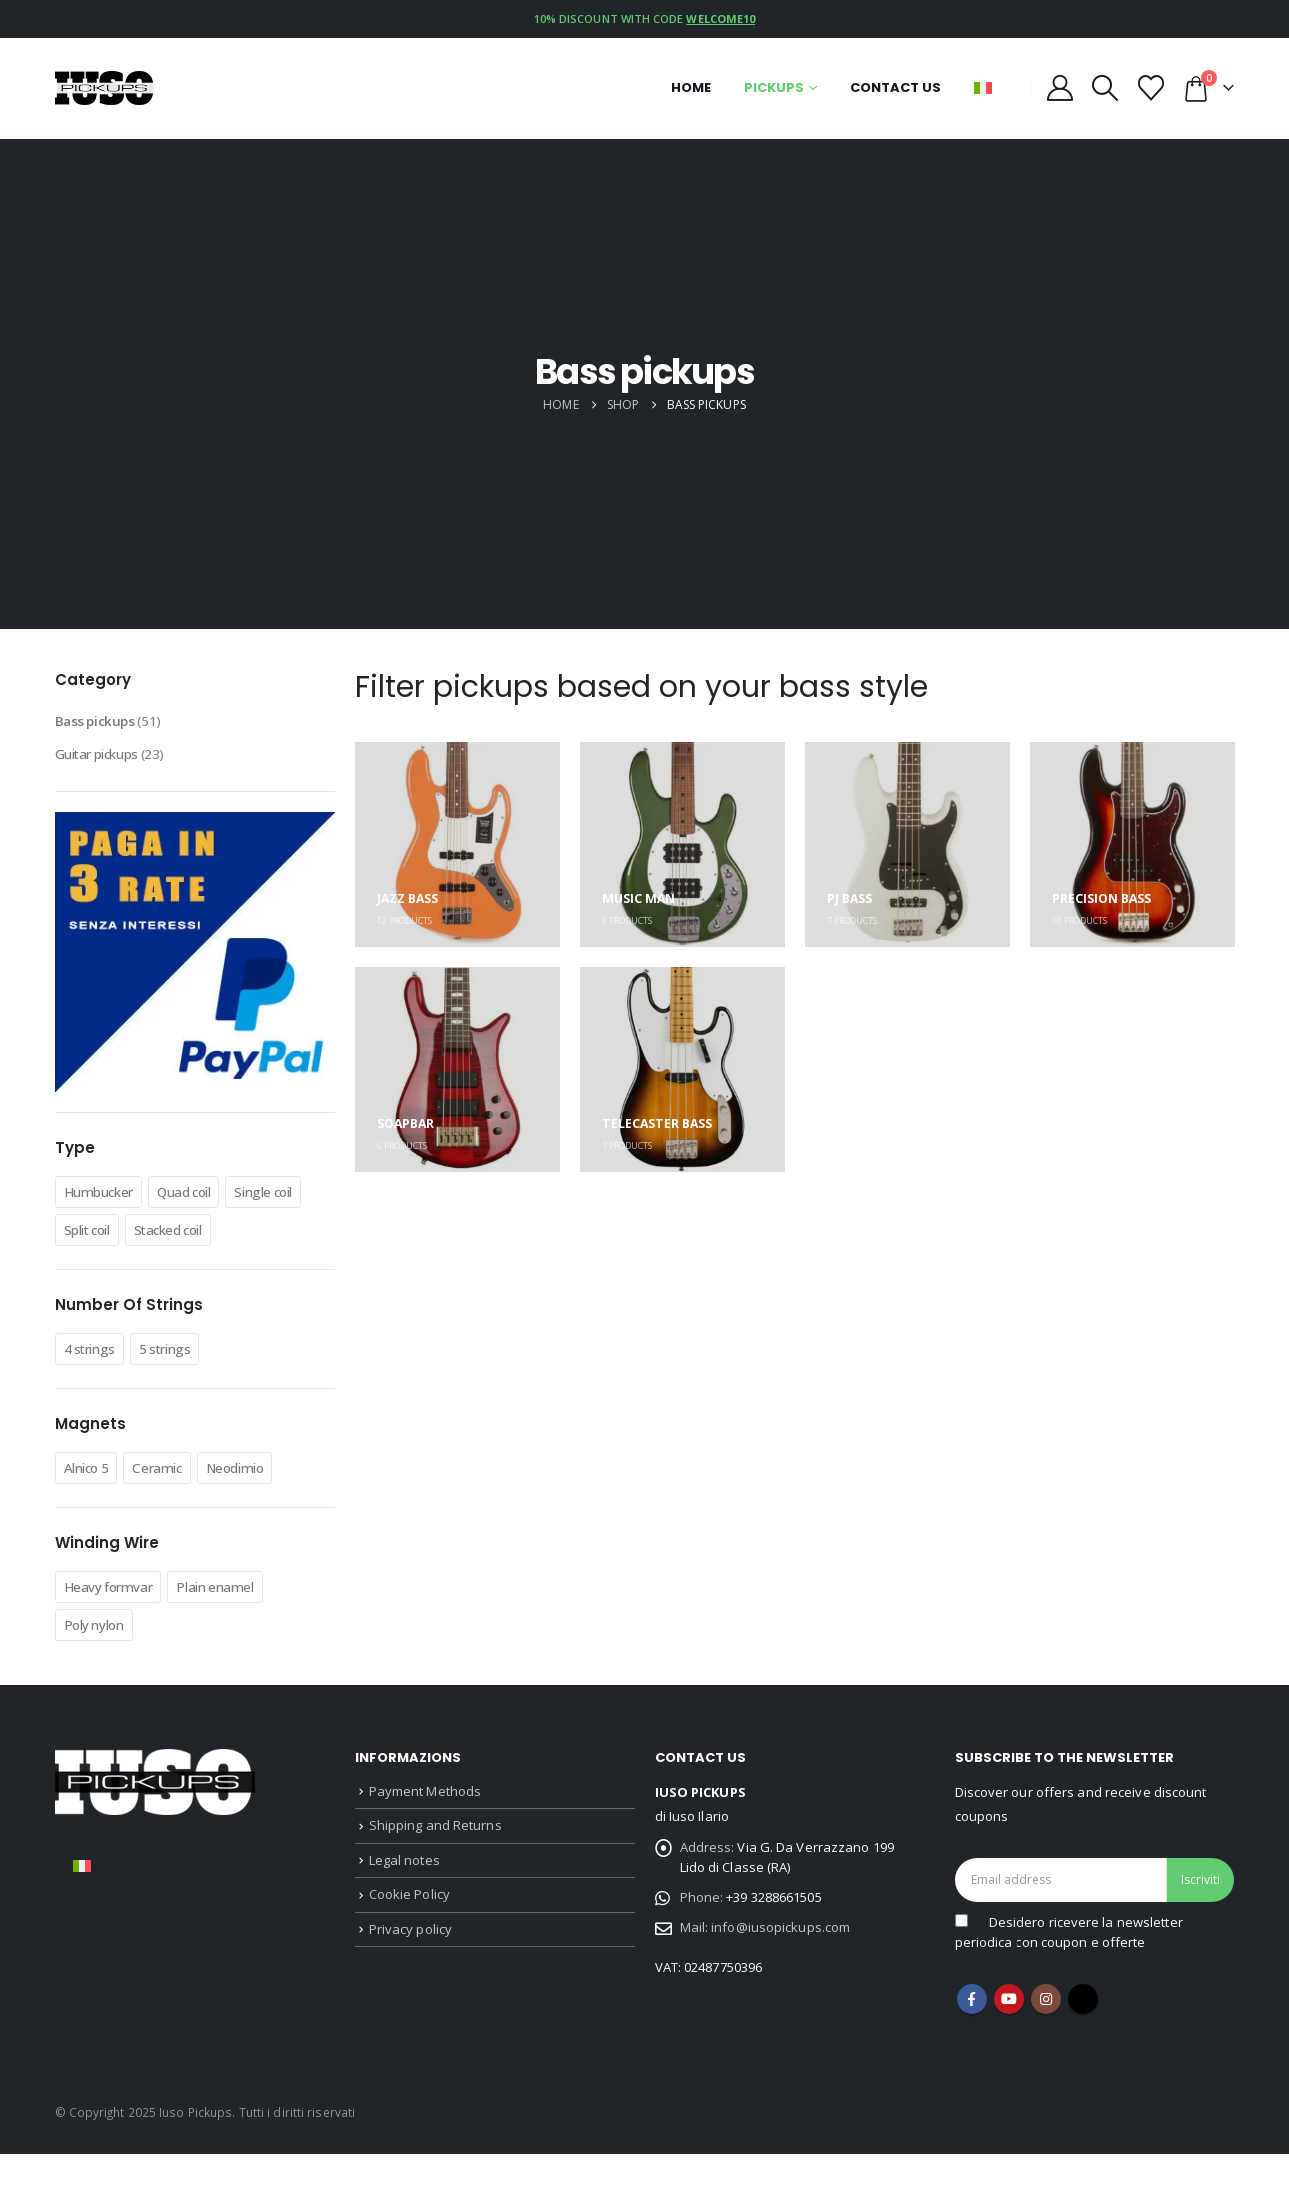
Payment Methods (425, 1841)
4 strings (95, 1397)
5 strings (180, 1397)
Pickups (774, 87)
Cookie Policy (409, 1957)
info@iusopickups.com (780, 1990)
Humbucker (106, 1202)
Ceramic (172, 1516)
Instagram (1046, 2047)
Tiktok (1083, 2047)
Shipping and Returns (435, 1880)
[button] (1105, 88)
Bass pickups (101, 724)
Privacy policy (410, 1995)
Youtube (1009, 2047)
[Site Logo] (105, 88)
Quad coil (206, 1202)
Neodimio (259, 1516)
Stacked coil (106, 1278)
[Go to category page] (457, 844)
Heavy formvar (117, 1635)
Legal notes (404, 1918)
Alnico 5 (91, 1516)
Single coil (99, 1240)
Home (691, 87)
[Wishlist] (1150, 88)
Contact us (895, 87)
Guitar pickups (106, 762)
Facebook (972, 2047)
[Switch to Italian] (82, 1914)
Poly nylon (100, 1673)
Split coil (187, 1240)
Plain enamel (238, 1635)
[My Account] (1060, 88)
